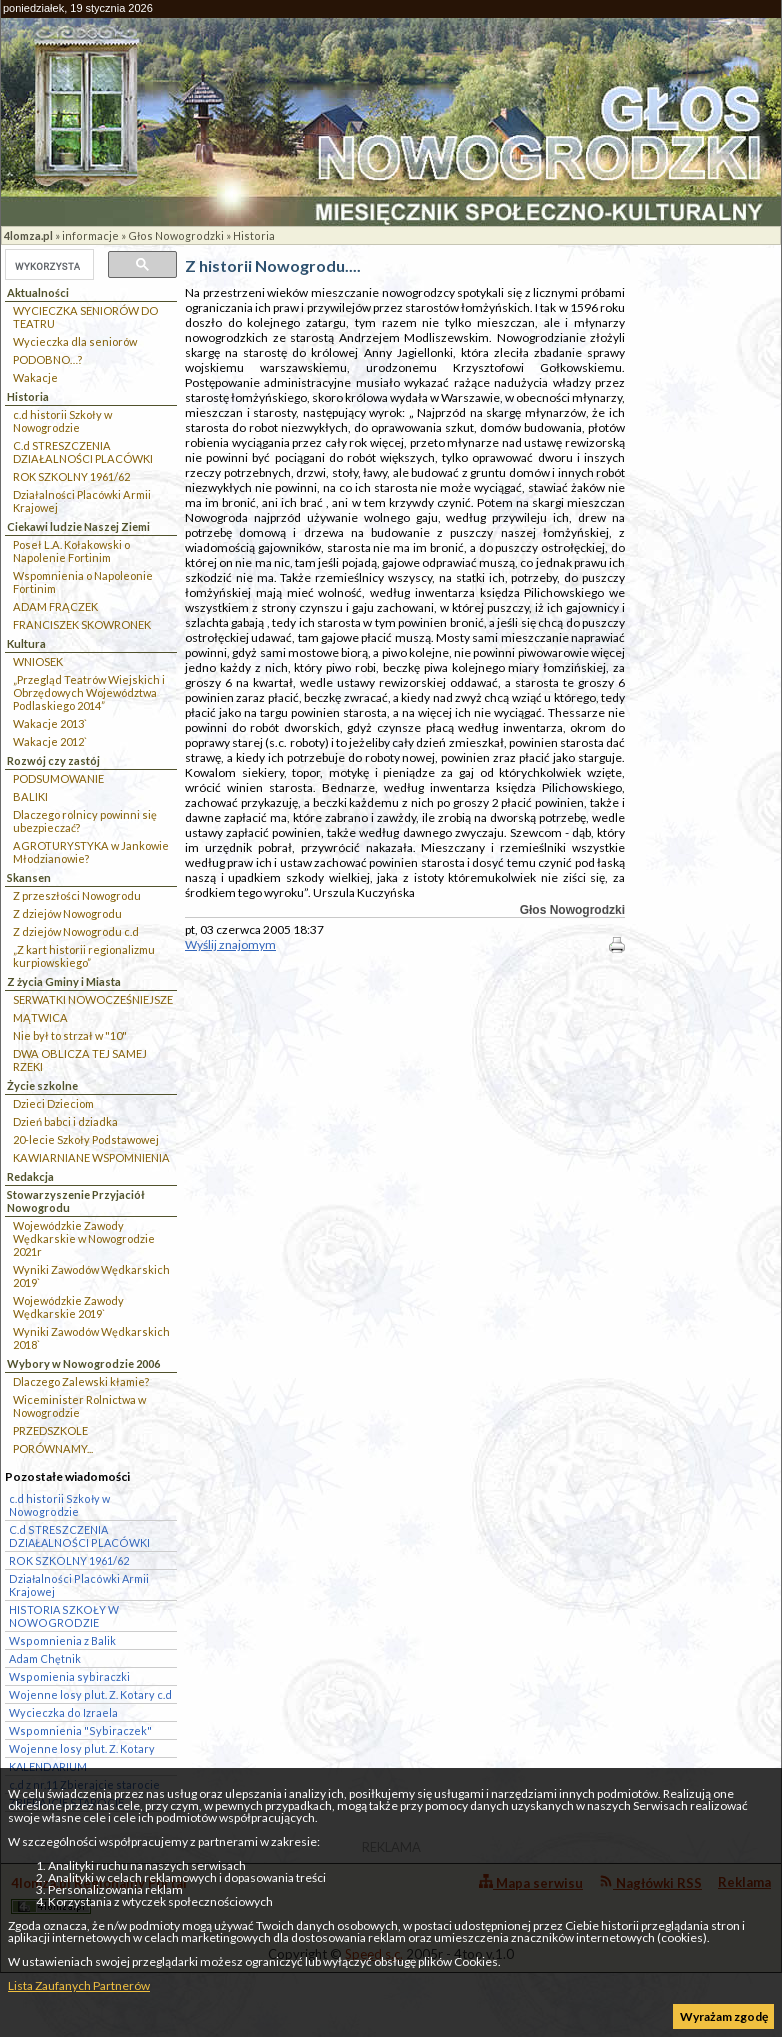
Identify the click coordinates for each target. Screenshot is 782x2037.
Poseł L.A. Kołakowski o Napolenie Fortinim (71, 551)
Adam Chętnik (45, 1658)
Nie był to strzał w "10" (70, 1035)
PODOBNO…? (47, 359)
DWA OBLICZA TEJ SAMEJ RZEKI (80, 1060)
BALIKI (30, 796)
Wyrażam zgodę (724, 2016)
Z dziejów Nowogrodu (67, 913)
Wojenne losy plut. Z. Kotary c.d (90, 1694)
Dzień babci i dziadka (65, 1121)
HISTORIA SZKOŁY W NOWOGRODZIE (64, 1616)
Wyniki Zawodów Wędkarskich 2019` (91, 1276)
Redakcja (30, 1176)
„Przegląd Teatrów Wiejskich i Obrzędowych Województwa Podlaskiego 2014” (89, 692)
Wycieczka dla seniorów (75, 341)
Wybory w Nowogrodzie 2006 (83, 1363)
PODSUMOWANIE (58, 778)
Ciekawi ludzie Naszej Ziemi (78, 526)
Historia (254, 235)
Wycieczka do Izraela (63, 1712)
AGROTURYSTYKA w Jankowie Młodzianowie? (91, 852)
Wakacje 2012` (50, 741)
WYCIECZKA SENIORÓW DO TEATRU (85, 317)
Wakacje (35, 377)
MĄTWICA (40, 1017)
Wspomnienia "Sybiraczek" (80, 1730)
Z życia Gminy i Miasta (64, 981)
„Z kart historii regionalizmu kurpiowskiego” (84, 956)
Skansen (29, 877)
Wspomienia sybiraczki (69, 1676)
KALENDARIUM (48, 1766)
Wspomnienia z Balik (62, 1640)
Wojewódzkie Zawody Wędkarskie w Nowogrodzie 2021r (84, 1238)
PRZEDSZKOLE (50, 1430)
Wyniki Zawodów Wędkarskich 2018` (91, 1338)
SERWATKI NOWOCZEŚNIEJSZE (93, 999)
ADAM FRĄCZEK (55, 606)
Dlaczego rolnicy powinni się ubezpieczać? (85, 821)
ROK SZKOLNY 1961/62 (71, 476)
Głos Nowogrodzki (176, 235)
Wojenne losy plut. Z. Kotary (82, 1748)
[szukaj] (47, 266)
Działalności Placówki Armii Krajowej (82, 501)
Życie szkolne (42, 1085)
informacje (90, 235)
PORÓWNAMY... (53, 1448)
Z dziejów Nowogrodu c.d (76, 931)
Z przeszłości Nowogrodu (77, 895)
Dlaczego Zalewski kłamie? (81, 1381)
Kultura (26, 643)
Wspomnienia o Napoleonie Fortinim (83, 582)
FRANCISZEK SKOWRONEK (82, 624)
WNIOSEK (38, 661)
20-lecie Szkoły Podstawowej (86, 1139)
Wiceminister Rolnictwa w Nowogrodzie (79, 1406)
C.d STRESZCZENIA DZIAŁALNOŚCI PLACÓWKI (83, 452)
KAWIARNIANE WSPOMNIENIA (91, 1157)
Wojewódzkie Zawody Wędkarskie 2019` (68, 1307)
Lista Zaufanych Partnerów (79, 1985)
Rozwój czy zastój (53, 760)
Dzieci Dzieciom (53, 1103)
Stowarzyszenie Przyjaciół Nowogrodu (76, 1201)
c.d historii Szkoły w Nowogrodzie (62, 421)
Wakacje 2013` (50, 723)
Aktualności (38, 292)
